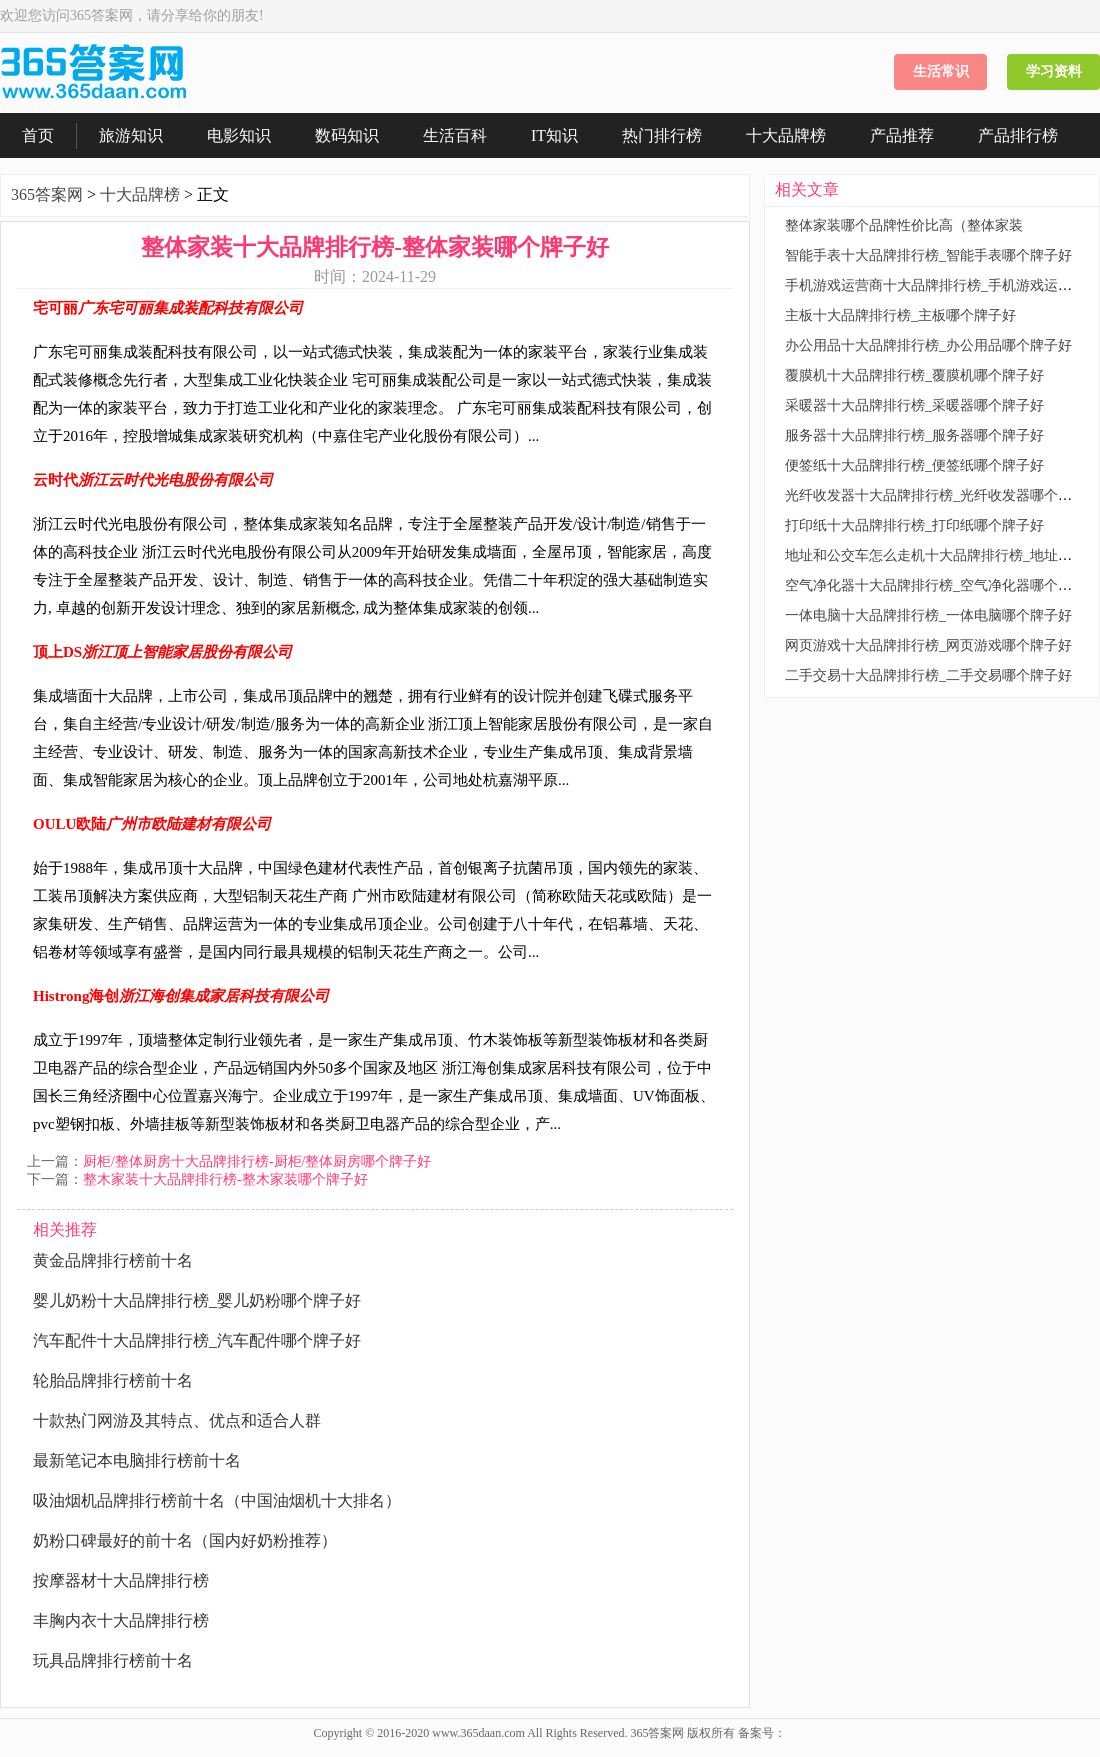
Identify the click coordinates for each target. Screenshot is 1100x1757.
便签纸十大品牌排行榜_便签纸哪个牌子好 (914, 465)
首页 (38, 135)
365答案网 (47, 194)
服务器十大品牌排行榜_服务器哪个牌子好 (914, 435)
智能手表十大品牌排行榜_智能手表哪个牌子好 (928, 255)
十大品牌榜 (786, 135)
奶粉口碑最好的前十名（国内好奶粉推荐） (185, 1540)
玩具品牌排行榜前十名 (113, 1660)
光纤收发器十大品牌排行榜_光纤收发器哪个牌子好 (942, 495)
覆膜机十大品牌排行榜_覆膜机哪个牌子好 (914, 375)
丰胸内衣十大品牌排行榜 (121, 1620)
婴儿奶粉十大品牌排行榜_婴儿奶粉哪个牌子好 (197, 1300)
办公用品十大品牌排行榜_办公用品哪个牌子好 (928, 345)
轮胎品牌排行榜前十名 (113, 1380)
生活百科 (455, 135)
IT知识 (554, 135)
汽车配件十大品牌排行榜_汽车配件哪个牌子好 (197, 1340)
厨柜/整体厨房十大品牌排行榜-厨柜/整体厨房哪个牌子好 (257, 1161)
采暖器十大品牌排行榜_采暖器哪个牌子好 (914, 405)
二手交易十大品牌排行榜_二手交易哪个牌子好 (928, 675)
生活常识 (941, 71)
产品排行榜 (1018, 135)
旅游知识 (131, 135)
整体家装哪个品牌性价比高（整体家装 (904, 225)
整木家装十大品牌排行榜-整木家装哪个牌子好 (225, 1179)
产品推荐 (902, 135)
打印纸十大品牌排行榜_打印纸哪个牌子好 (914, 525)
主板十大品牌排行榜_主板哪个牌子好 (900, 315)
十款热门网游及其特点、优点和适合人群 (177, 1420)
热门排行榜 (662, 135)
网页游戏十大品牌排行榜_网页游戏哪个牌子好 (928, 645)
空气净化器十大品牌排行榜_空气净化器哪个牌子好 (942, 585)
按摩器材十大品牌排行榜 (121, 1580)
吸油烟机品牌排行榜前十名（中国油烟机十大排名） (217, 1500)
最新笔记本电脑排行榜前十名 (137, 1460)
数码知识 (347, 135)
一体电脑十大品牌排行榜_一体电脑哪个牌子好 (928, 615)
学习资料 (1054, 71)
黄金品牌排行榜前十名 (113, 1260)
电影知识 (239, 135)
